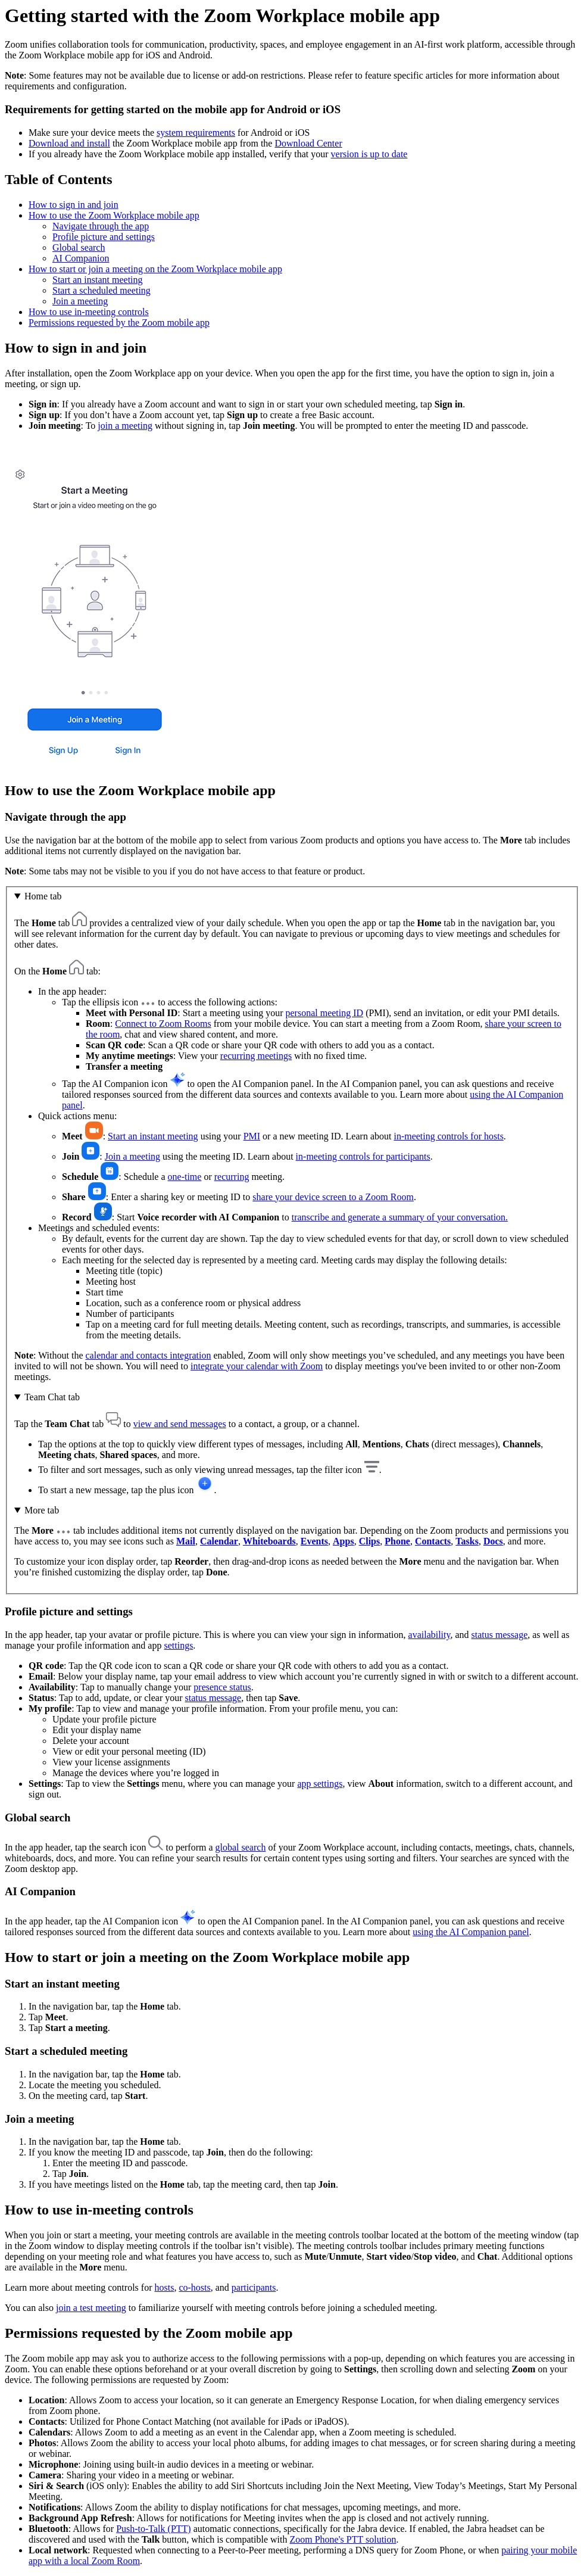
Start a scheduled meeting (101, 290)
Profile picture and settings (103, 237)
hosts (164, 2287)
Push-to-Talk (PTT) (153, 2529)
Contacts (433, 1541)
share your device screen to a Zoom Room (333, 1197)
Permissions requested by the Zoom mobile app (119, 322)
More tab (41, 1510)
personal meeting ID (325, 1013)
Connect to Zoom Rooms (163, 1023)
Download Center (308, 143)
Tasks (467, 1541)
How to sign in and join (73, 205)
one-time (185, 1177)
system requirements (196, 132)
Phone (397, 1541)
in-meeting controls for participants (363, 1156)
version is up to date (369, 154)
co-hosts (194, 2287)
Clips (369, 1541)
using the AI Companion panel (471, 1932)
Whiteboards (269, 1541)
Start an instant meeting (97, 280)
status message (499, 1635)
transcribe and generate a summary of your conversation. (400, 1217)
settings (178, 1645)
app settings (319, 1783)
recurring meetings (256, 1056)
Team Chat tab (52, 1397)
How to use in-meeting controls (89, 312)
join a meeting (125, 425)
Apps (343, 1541)
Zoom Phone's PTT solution (342, 2539)
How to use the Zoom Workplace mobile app (114, 215)
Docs (493, 1541)
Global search (78, 247)
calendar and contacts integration (148, 1355)
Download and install (69, 143)
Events (314, 1541)
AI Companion (81, 258)
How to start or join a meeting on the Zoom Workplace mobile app (155, 269)
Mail (185, 1541)
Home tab (43, 896)
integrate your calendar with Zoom (256, 1366)
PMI (251, 1136)
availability (429, 1635)
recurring (231, 1177)
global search (241, 1847)
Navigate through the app (100, 226)
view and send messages (179, 1424)
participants (254, 2287)
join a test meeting (91, 2308)
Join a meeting (80, 301)
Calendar (219, 1541)
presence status (222, 1687)
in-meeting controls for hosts (448, 1136)
